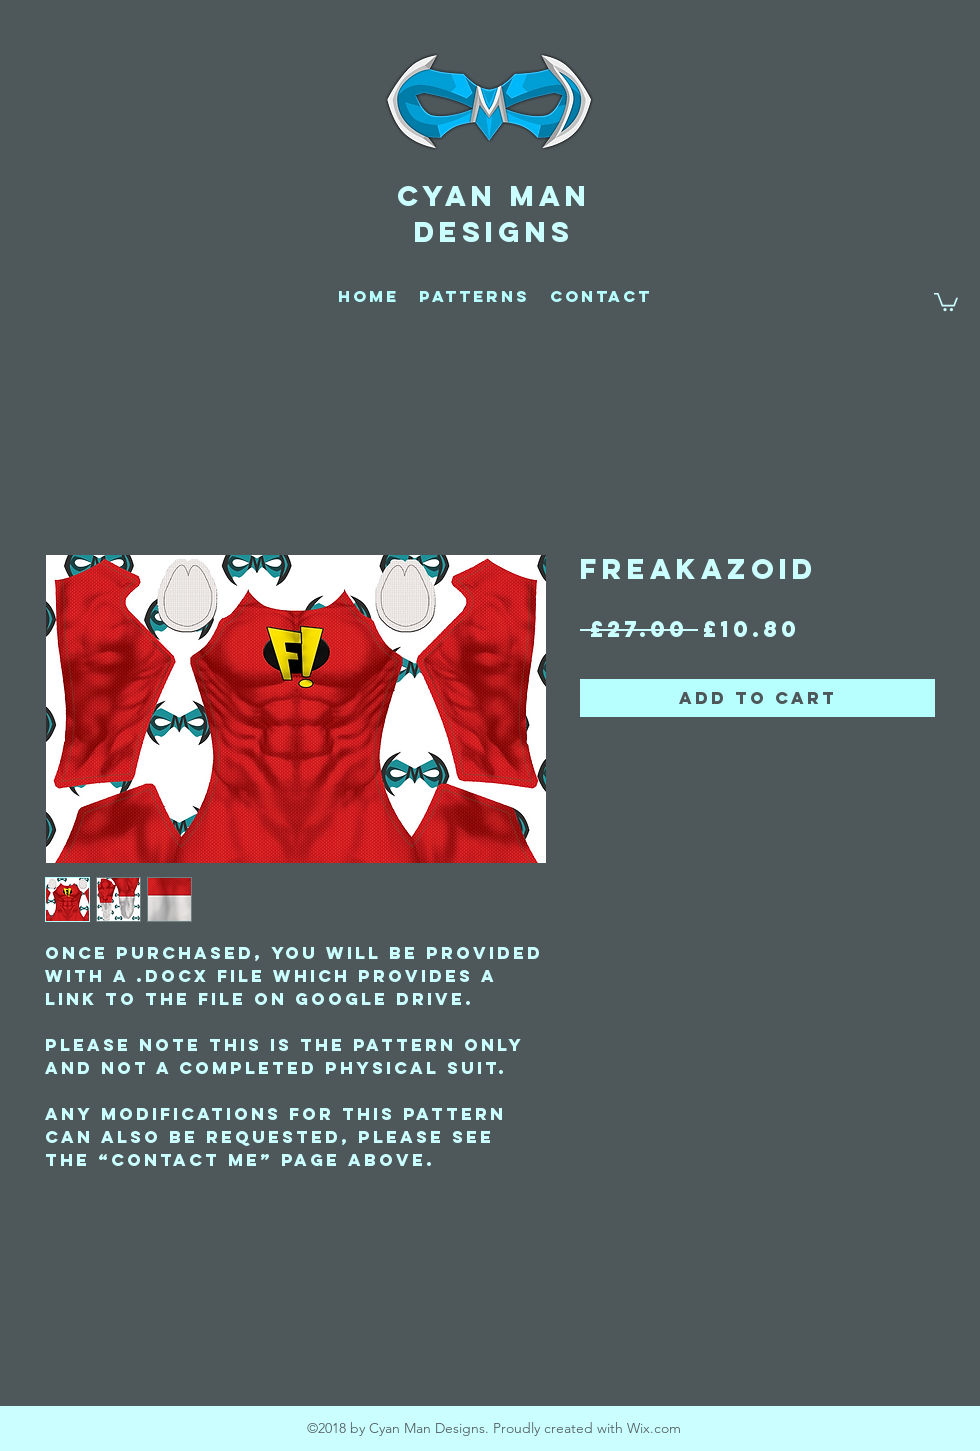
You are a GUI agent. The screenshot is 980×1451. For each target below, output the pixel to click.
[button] (946, 301)
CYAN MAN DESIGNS (494, 214)
